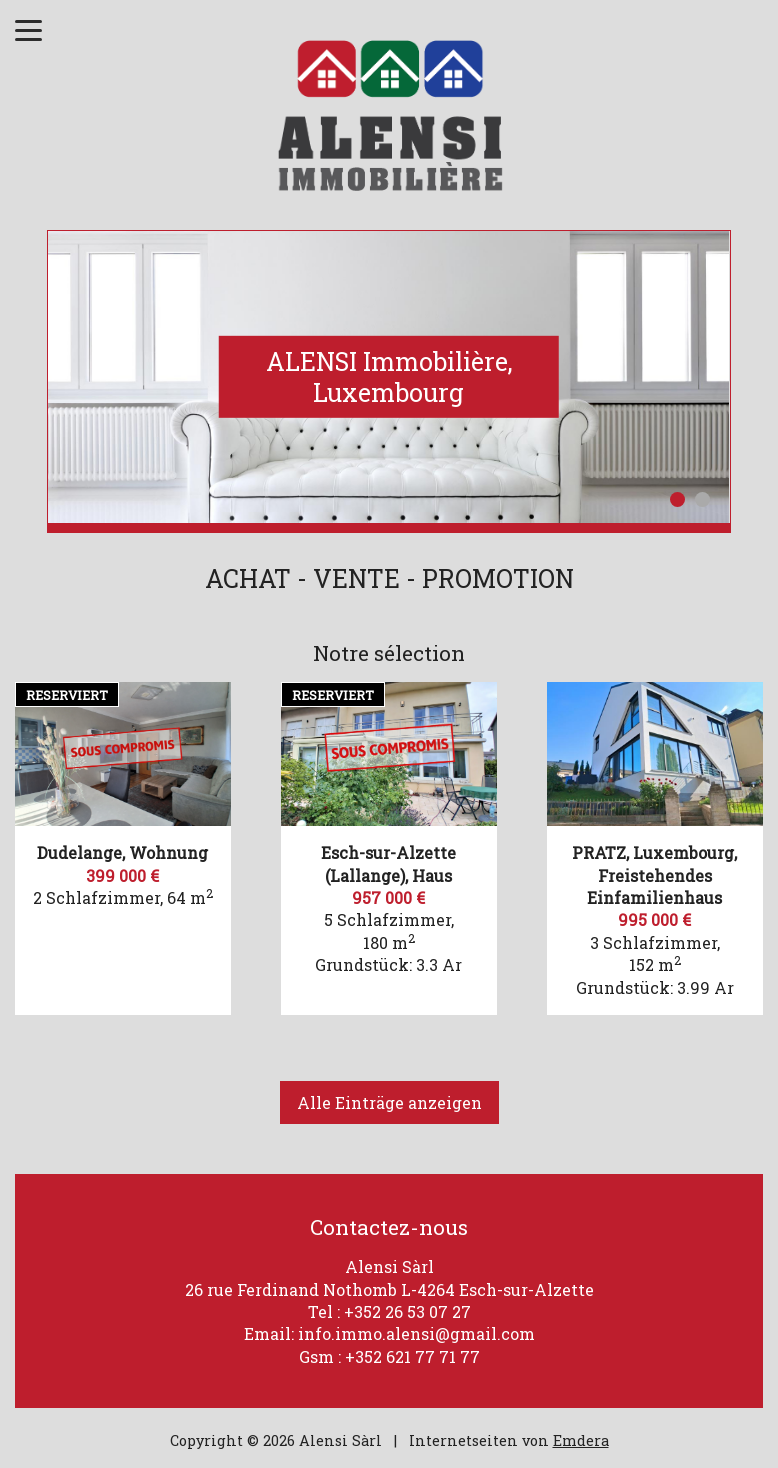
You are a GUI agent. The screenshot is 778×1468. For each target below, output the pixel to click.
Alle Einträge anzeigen (389, 1102)
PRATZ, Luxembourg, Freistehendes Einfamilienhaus (654, 875)
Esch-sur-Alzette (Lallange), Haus (388, 863)
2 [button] (702, 499)
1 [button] (677, 499)
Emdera (581, 1440)
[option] (388, 377)
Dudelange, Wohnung (122, 852)
